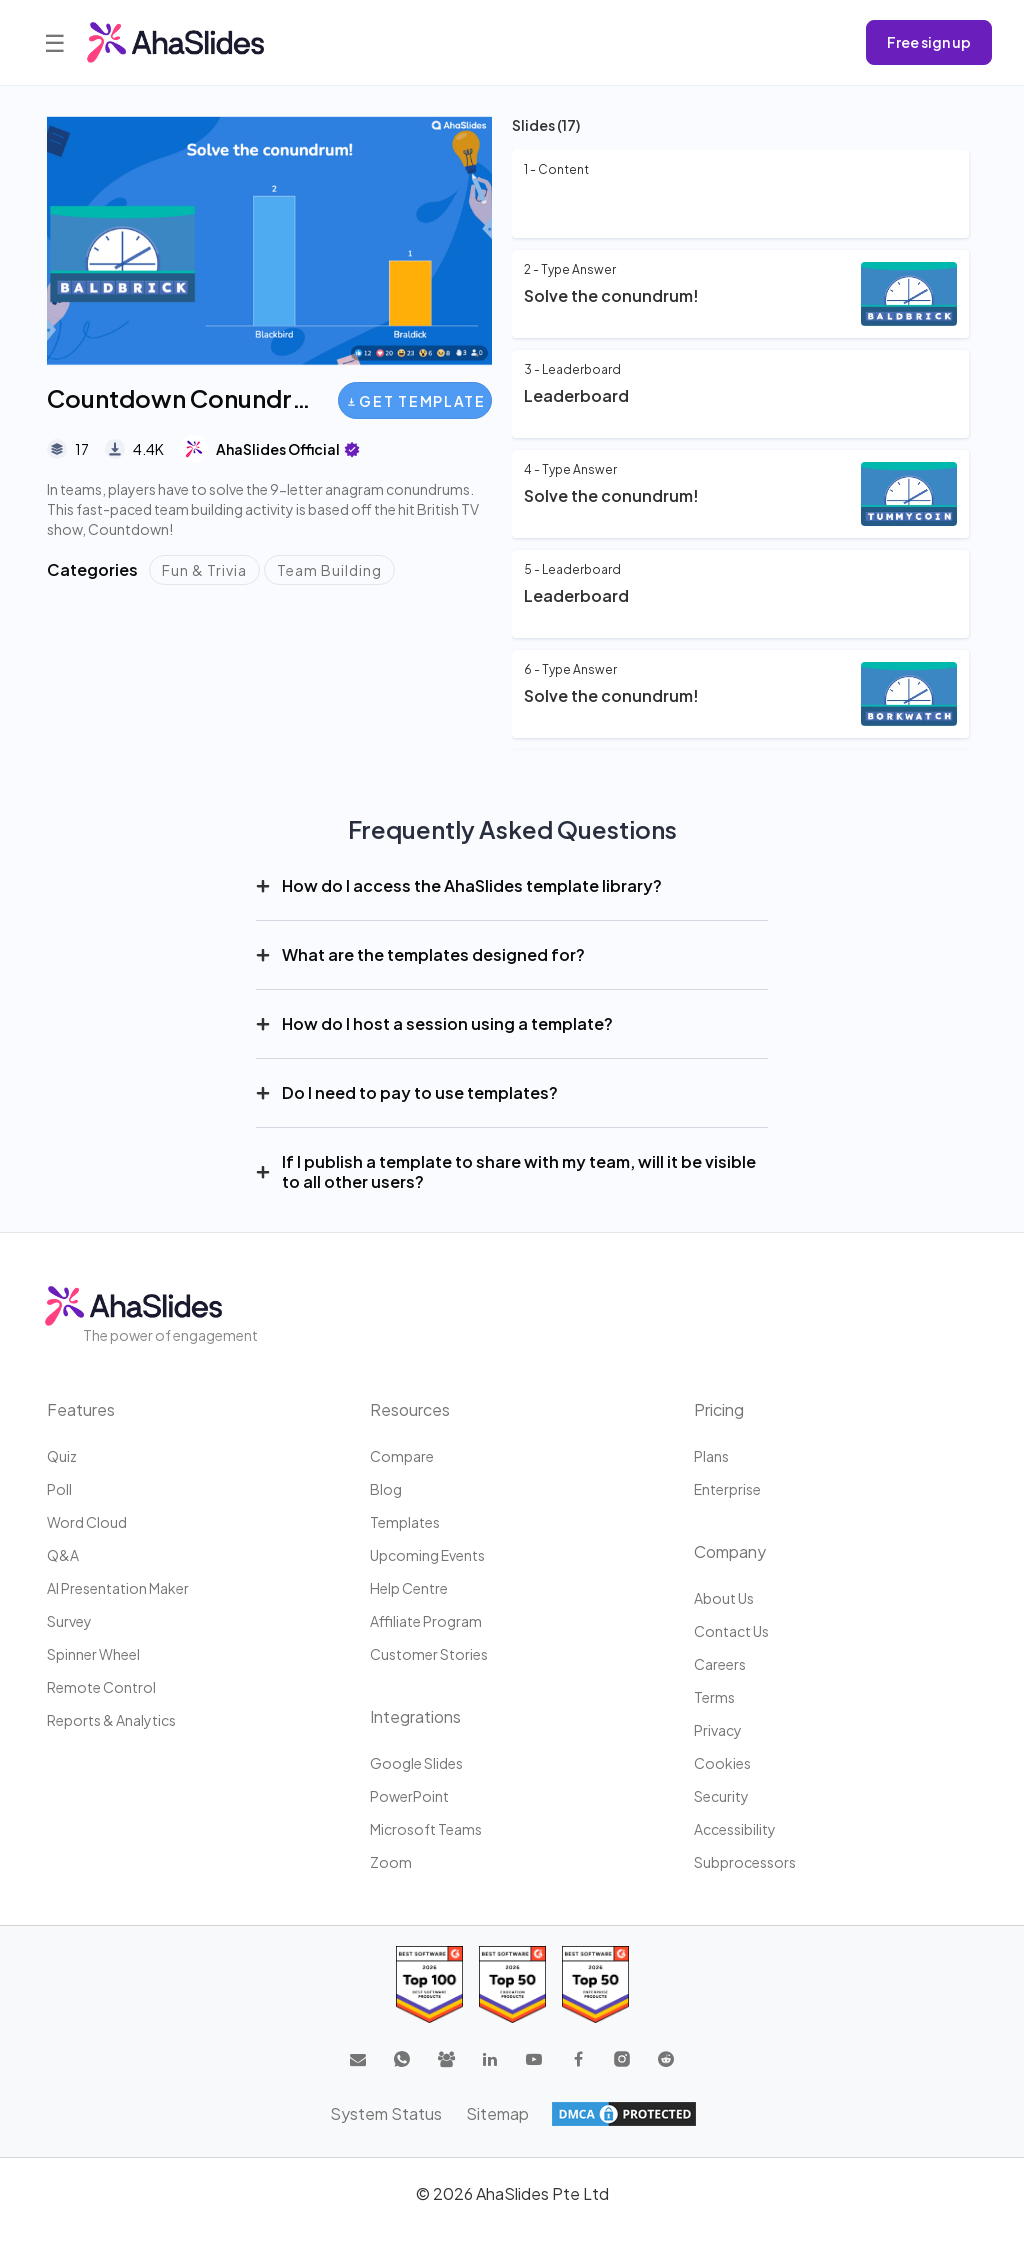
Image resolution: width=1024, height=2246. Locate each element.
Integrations (415, 1716)
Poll (59, 1489)
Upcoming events (427, 1555)
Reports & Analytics (111, 1720)
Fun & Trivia (204, 570)
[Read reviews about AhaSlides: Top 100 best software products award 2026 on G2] (429, 1984)
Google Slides (416, 1763)
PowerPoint (409, 1796)
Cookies (722, 1763)
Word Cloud (87, 1522)
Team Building (329, 570)
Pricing (719, 1409)
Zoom (391, 1862)
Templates (405, 1522)
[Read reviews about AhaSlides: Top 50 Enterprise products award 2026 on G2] (595, 1984)
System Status (386, 2113)
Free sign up (929, 42)
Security (721, 1796)
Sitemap (497, 2113)
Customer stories (429, 1654)
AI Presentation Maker (118, 1588)
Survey (69, 1621)
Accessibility (735, 1829)
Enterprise (727, 1489)
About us (724, 1598)
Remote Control (101, 1687)
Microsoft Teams (426, 1829)
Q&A (63, 1555)
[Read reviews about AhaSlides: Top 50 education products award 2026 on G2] (512, 1984)
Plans (711, 1456)
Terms (714, 1697)
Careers (720, 1664)
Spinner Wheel (93, 1654)
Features (81, 1409)
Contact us (731, 1631)
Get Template (416, 401)
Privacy (718, 1730)
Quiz (62, 1456)
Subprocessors (745, 1862)
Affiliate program (426, 1621)
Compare (402, 1456)
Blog (386, 1489)
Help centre (409, 1588)
